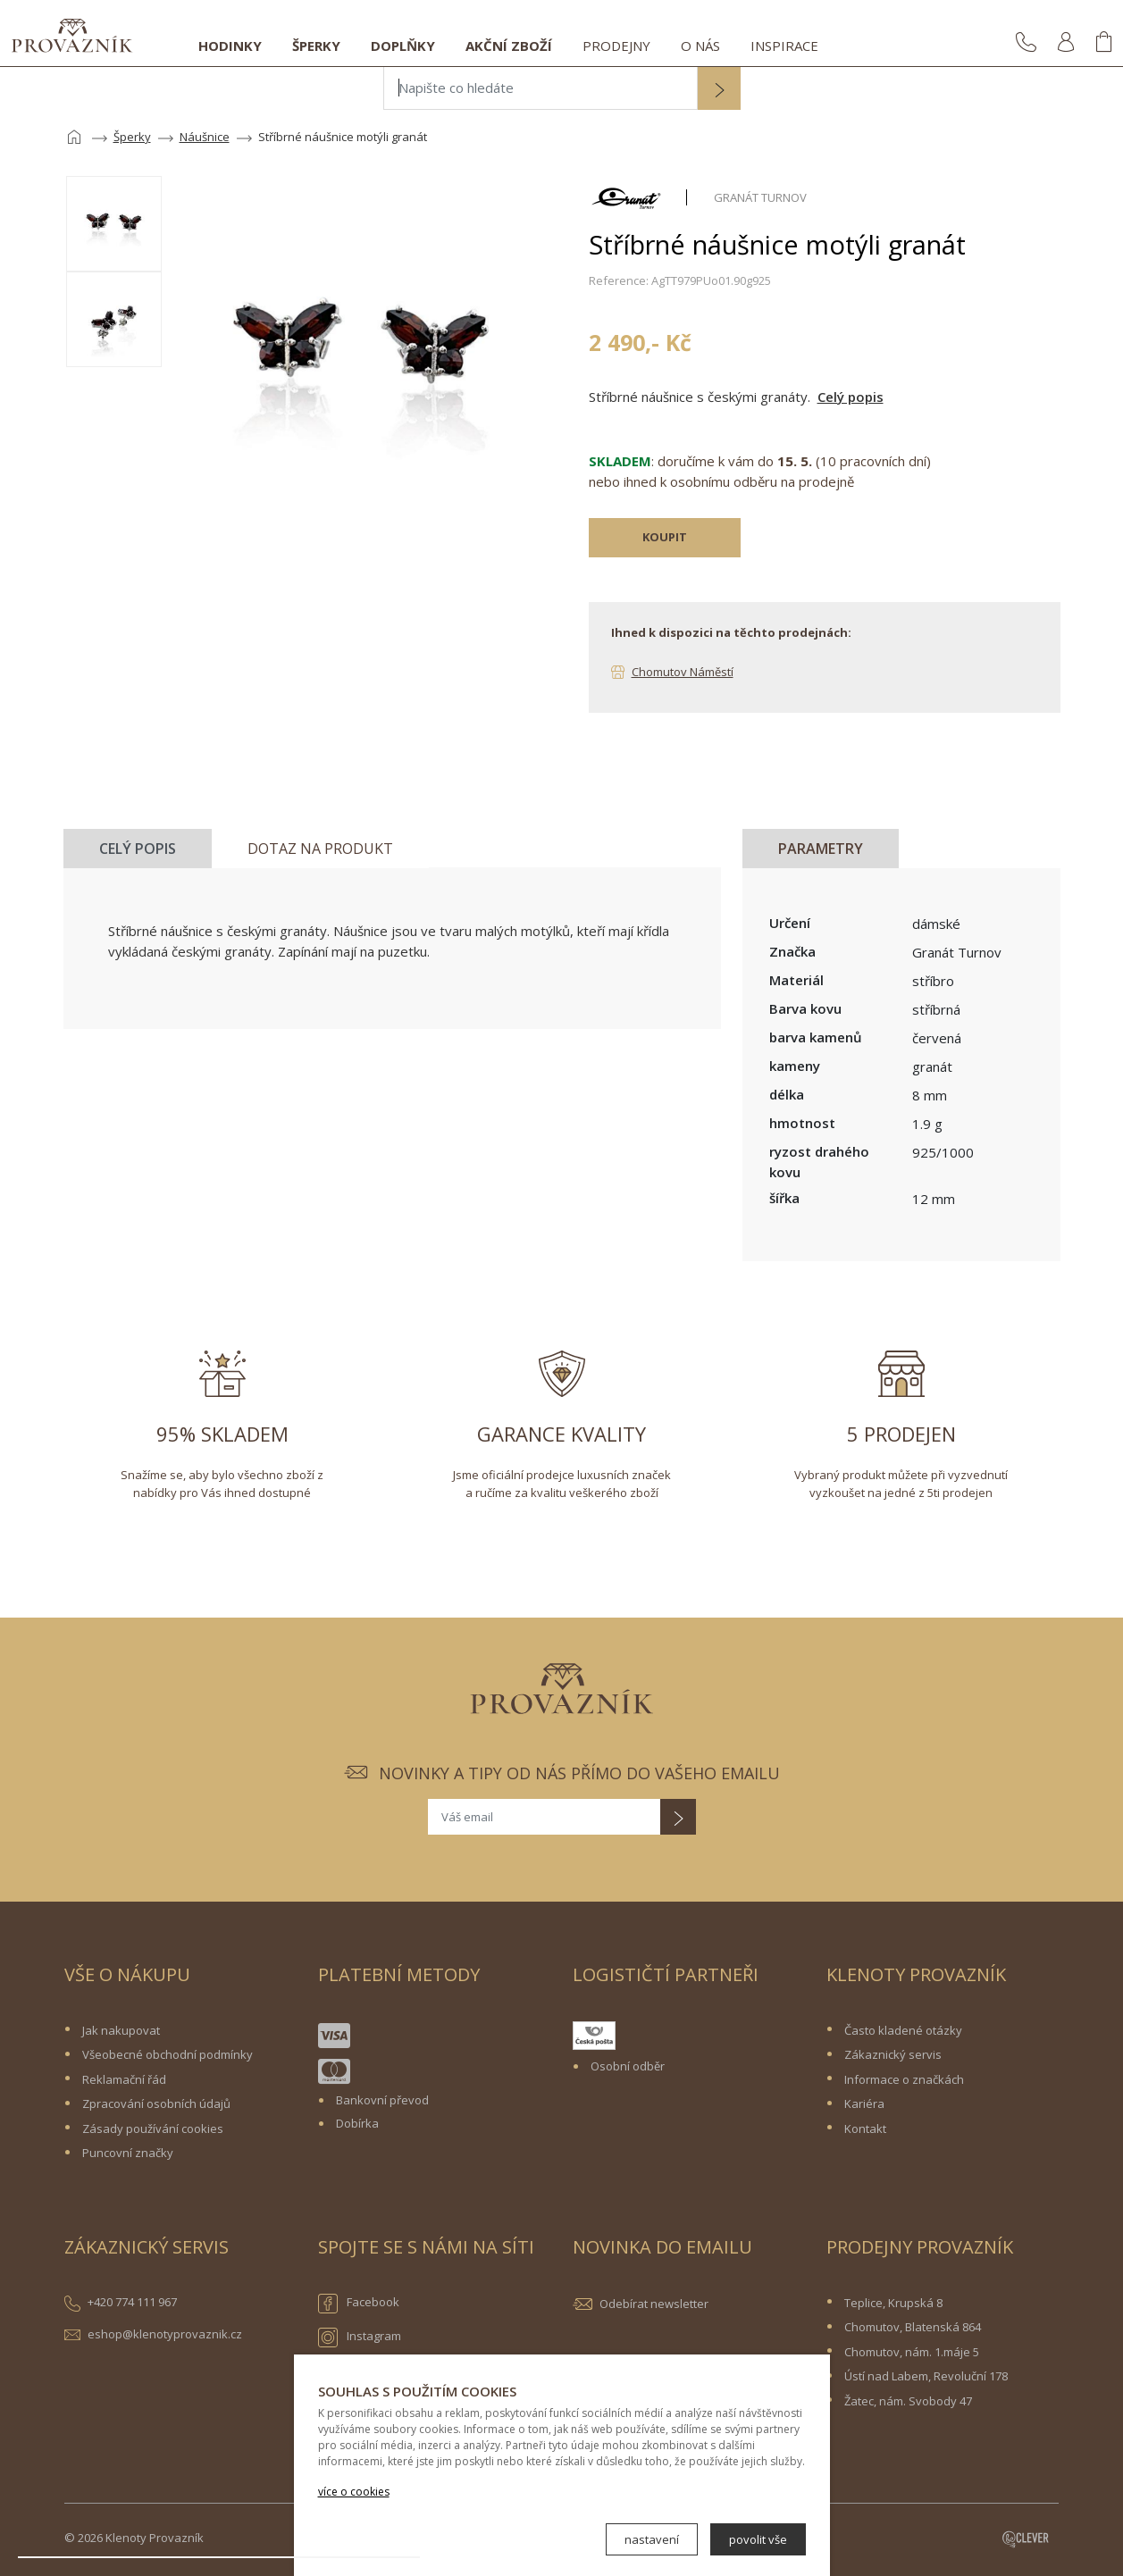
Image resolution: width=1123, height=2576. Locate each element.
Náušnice (205, 137)
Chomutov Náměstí (682, 672)
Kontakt (865, 2128)
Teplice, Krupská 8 (893, 2303)
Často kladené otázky (903, 2030)
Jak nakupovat (121, 2030)
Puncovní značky (127, 2152)
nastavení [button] (651, 2539)
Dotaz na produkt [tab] (320, 848)
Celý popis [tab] (137, 848)
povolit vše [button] (758, 2539)
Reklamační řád (124, 2079)
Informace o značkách (904, 2079)
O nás (700, 45)
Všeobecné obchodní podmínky (167, 2054)
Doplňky (403, 45)
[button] (719, 90)
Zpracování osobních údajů (156, 2103)
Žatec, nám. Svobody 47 (908, 2401)
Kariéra (864, 2103)
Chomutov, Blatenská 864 (912, 2327)
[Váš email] (544, 1817)
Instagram (359, 2337)
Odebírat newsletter (653, 2304)
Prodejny (616, 45)
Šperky (316, 45)
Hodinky (230, 45)
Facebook (358, 2303)
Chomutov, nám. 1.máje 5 (911, 2352)
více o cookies (354, 2491)
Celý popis (850, 397)
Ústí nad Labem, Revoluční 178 (926, 2376)
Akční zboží (508, 45)
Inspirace (784, 45)
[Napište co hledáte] (540, 88)
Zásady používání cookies (152, 2128)
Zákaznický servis (893, 2054)
